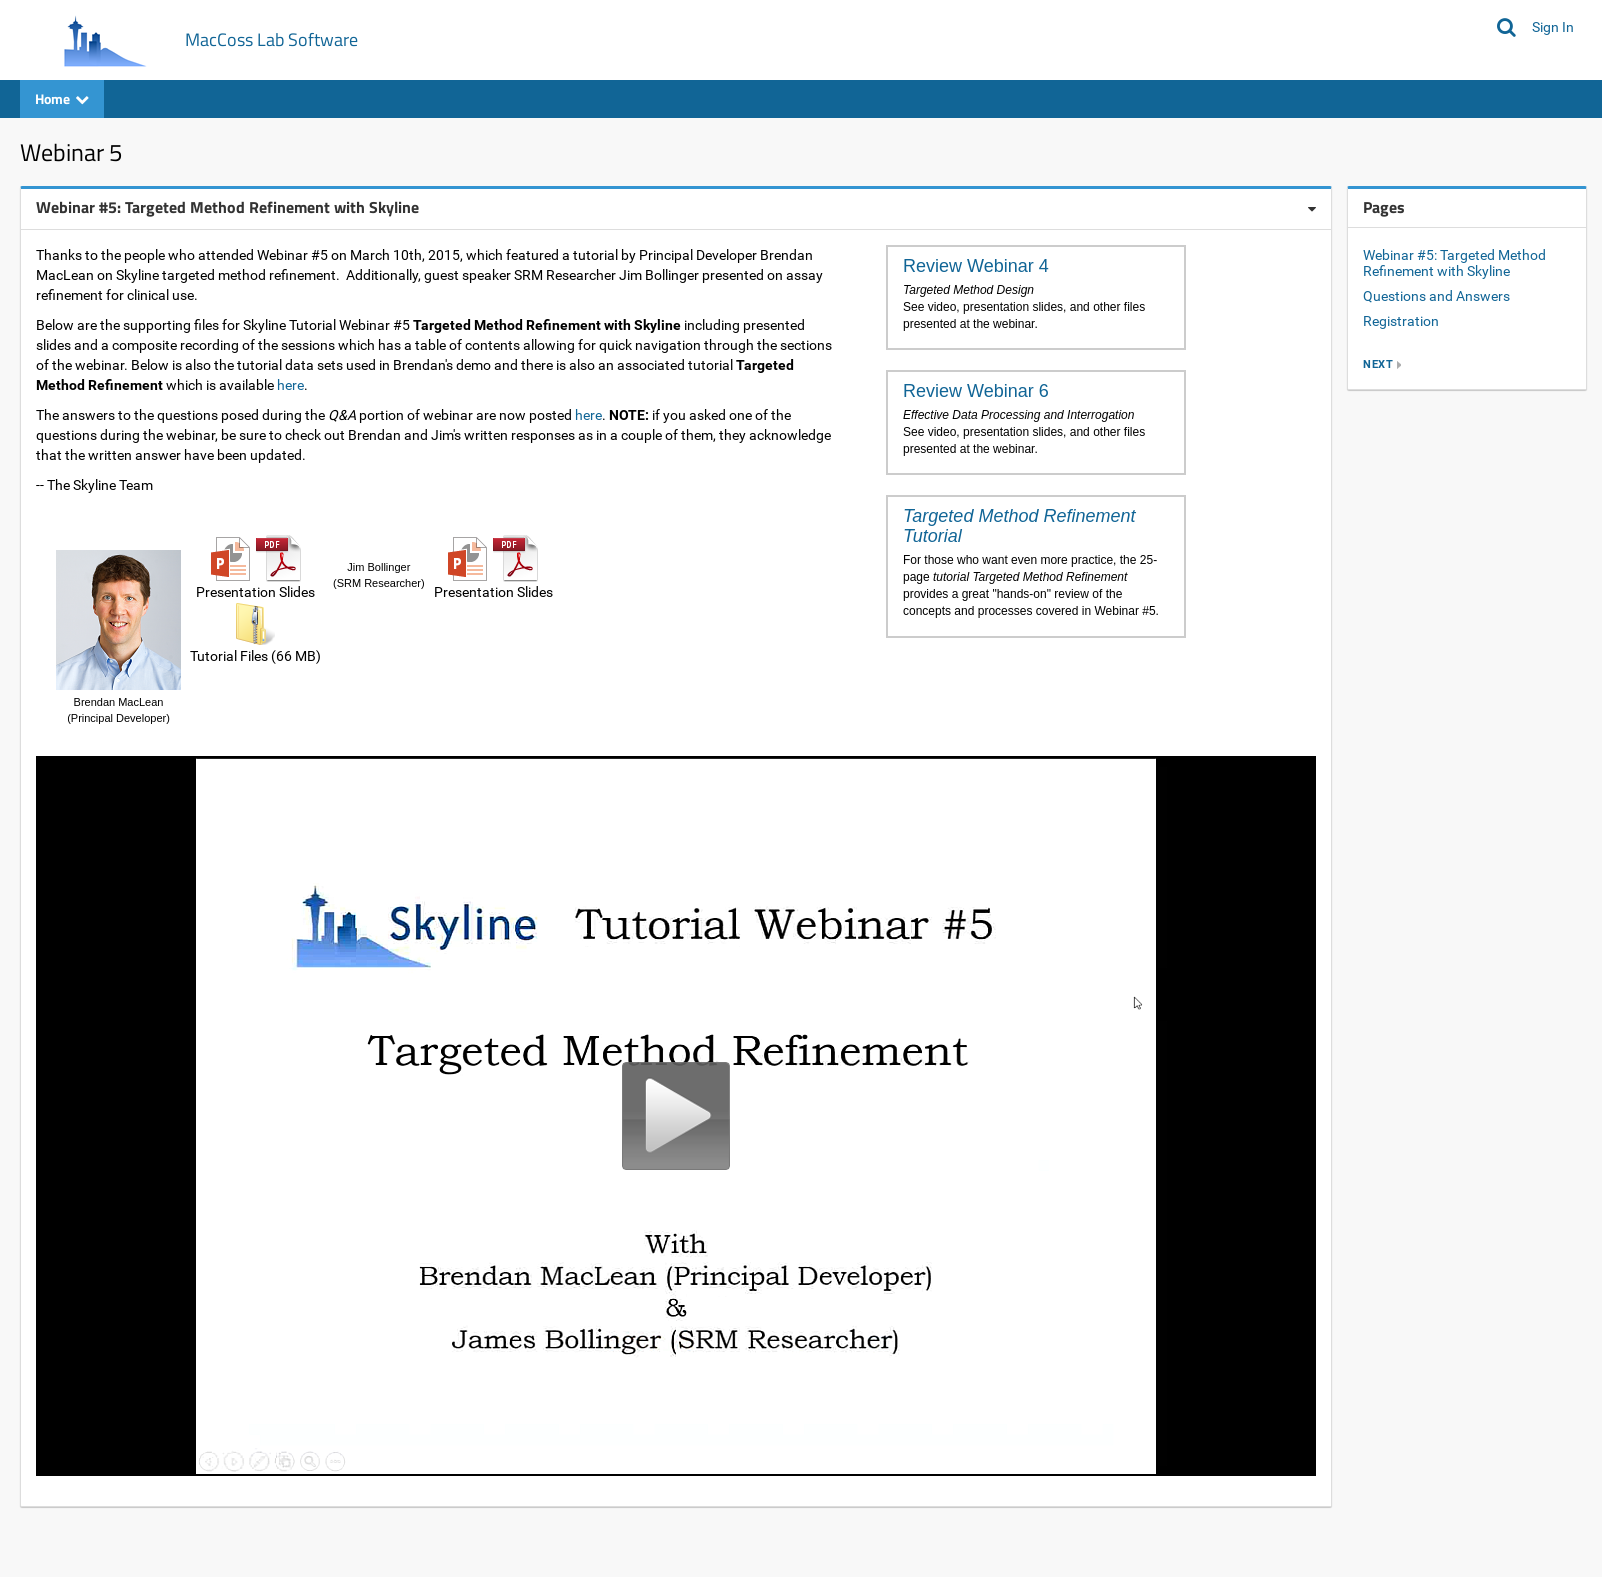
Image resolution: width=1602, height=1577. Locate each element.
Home (62, 98)
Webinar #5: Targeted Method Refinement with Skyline (1454, 263)
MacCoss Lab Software (271, 39)
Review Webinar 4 (976, 266)
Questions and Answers (1436, 296)
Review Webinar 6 (976, 391)
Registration (1401, 321)
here (290, 385)
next (1378, 364)
